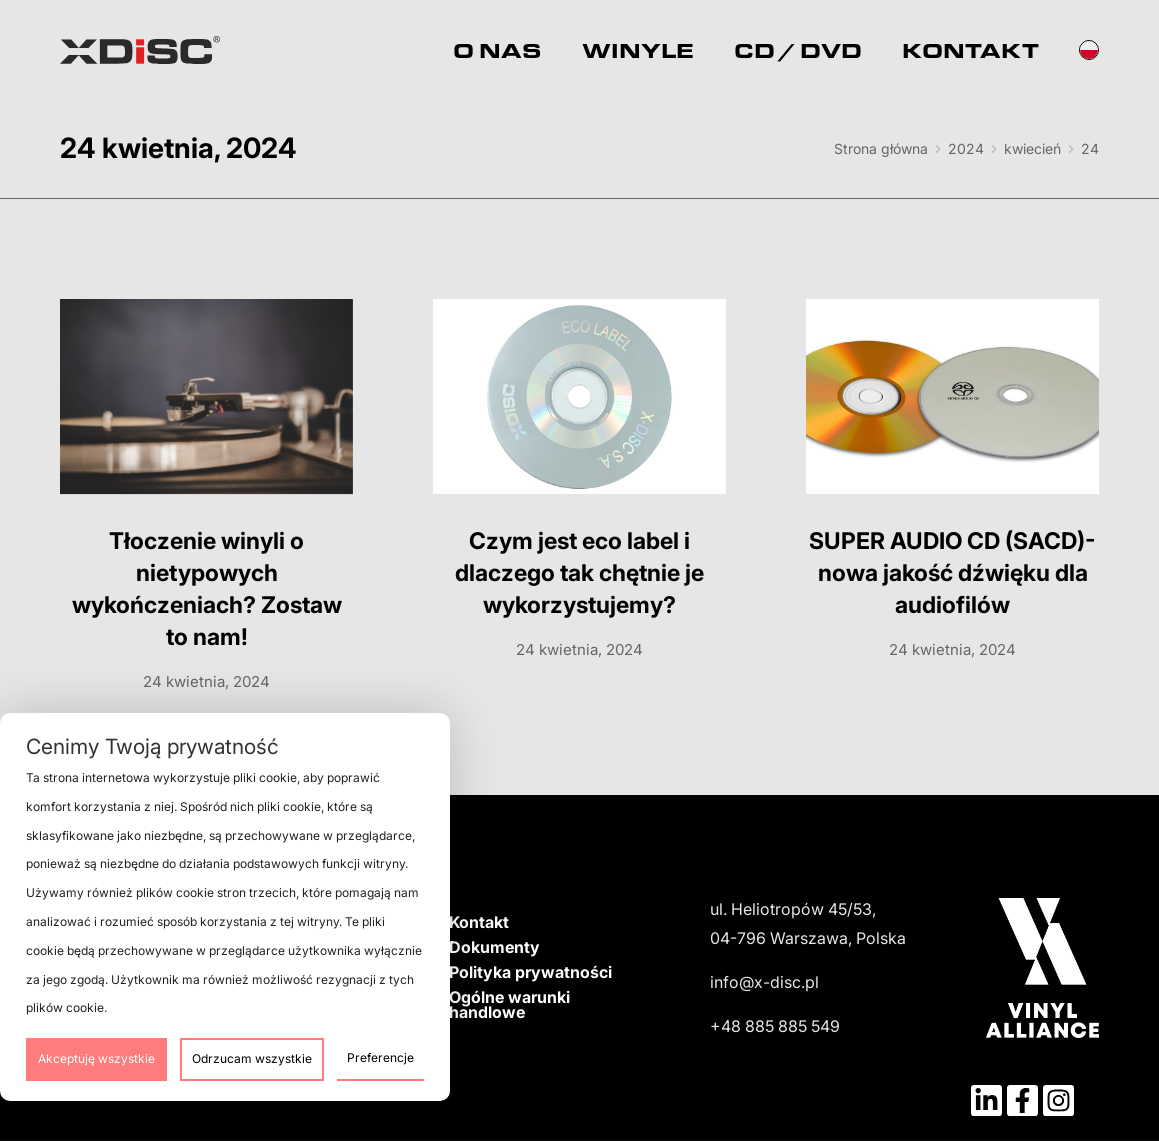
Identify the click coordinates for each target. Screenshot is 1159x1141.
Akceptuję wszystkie (96, 1058)
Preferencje (380, 1057)
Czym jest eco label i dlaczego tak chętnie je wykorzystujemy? (579, 573)
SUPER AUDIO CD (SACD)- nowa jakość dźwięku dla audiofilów (952, 573)
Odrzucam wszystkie (252, 1058)
